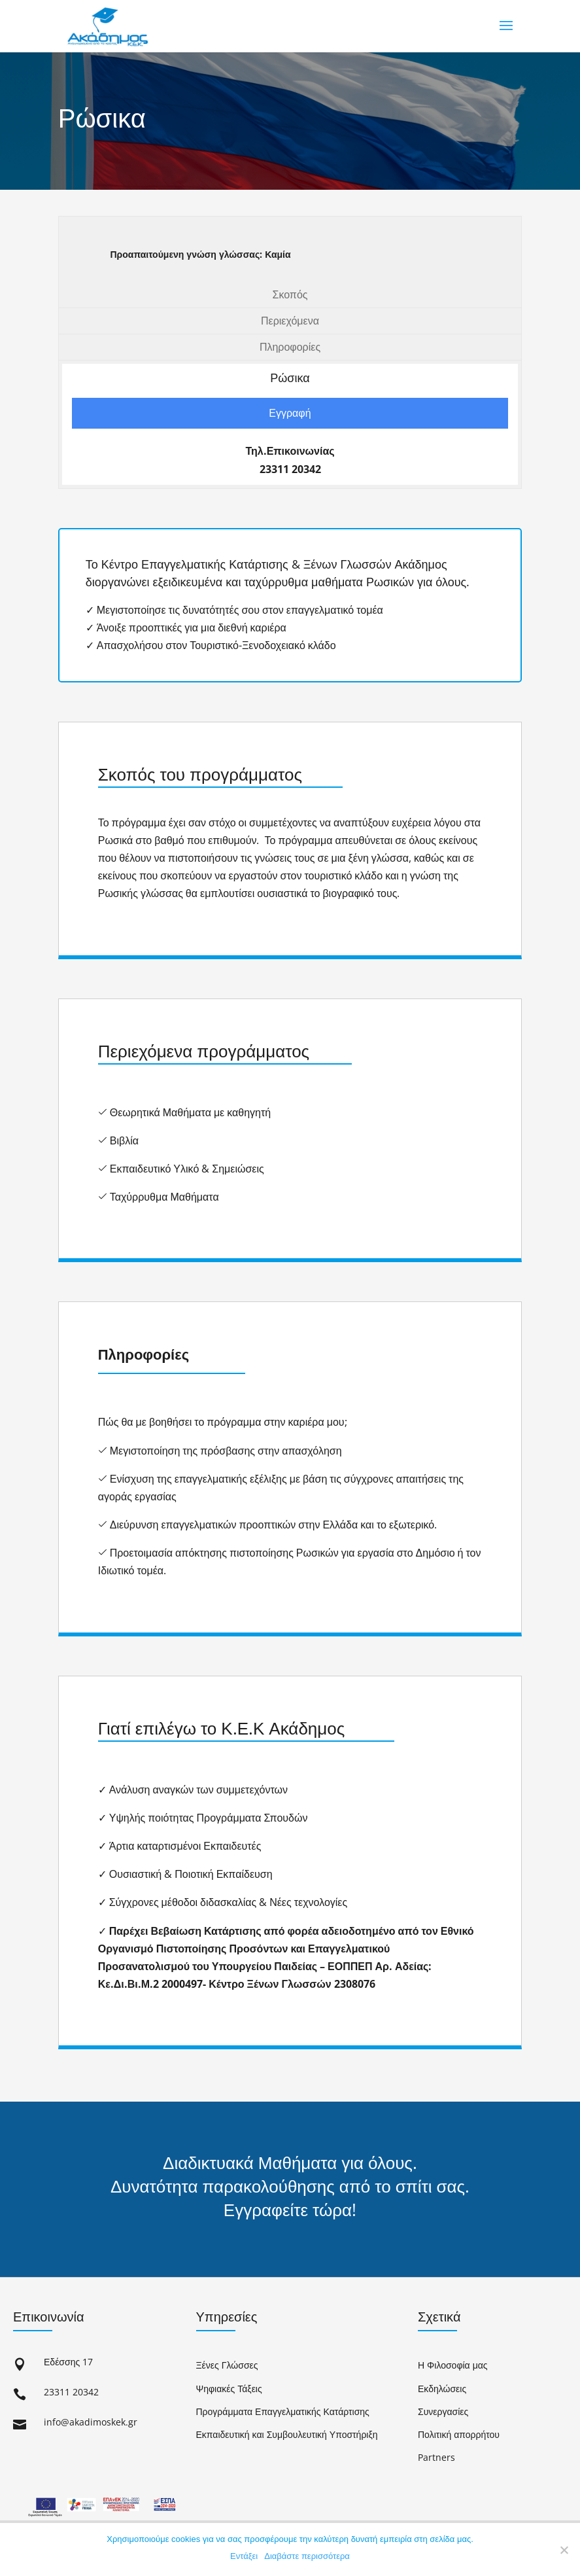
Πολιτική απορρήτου (459, 2434)
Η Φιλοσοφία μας (453, 2365)
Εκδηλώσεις (442, 2388)
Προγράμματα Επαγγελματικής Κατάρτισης (282, 2411)
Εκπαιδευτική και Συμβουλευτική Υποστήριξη (287, 2434)
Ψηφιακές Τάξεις (229, 2388)
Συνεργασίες (443, 2411)
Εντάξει (244, 2556)
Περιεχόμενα (290, 320)
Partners (436, 2457)
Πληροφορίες (290, 347)
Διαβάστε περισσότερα (307, 2556)
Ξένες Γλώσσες (227, 2365)
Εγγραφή (290, 413)
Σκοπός (289, 294)
